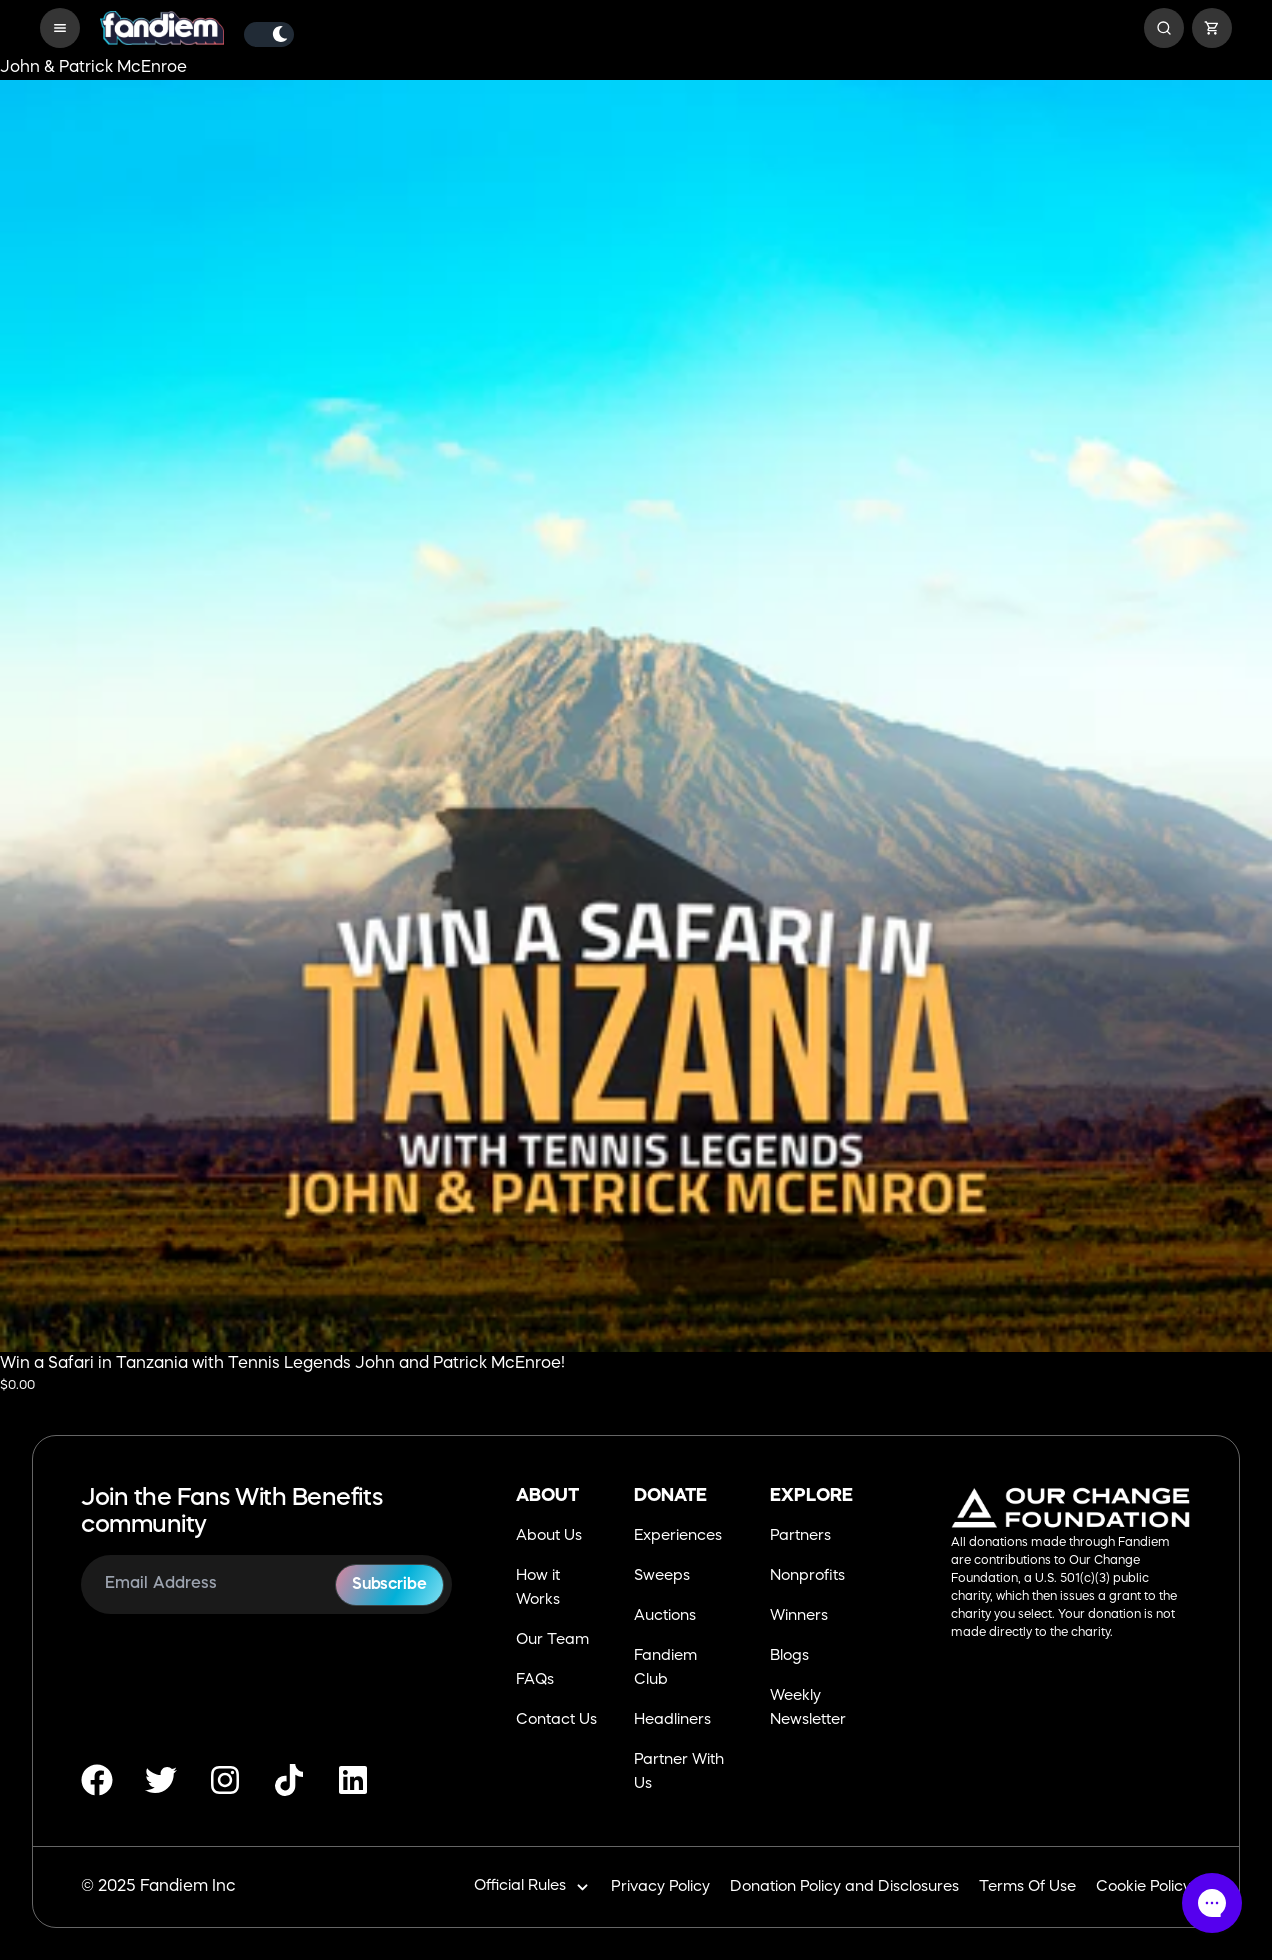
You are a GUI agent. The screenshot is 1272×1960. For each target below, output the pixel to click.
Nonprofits (807, 1576)
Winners (799, 1616)
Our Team (552, 1640)
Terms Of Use (1027, 1887)
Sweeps (662, 1576)
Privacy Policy (660, 1887)
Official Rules (532, 1887)
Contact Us (556, 1720)
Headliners (672, 1720)
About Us (549, 1536)
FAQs (535, 1680)
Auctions (665, 1616)
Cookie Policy (1143, 1887)
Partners (800, 1536)
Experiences (678, 1536)
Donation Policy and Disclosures (844, 1887)
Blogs (789, 1656)
